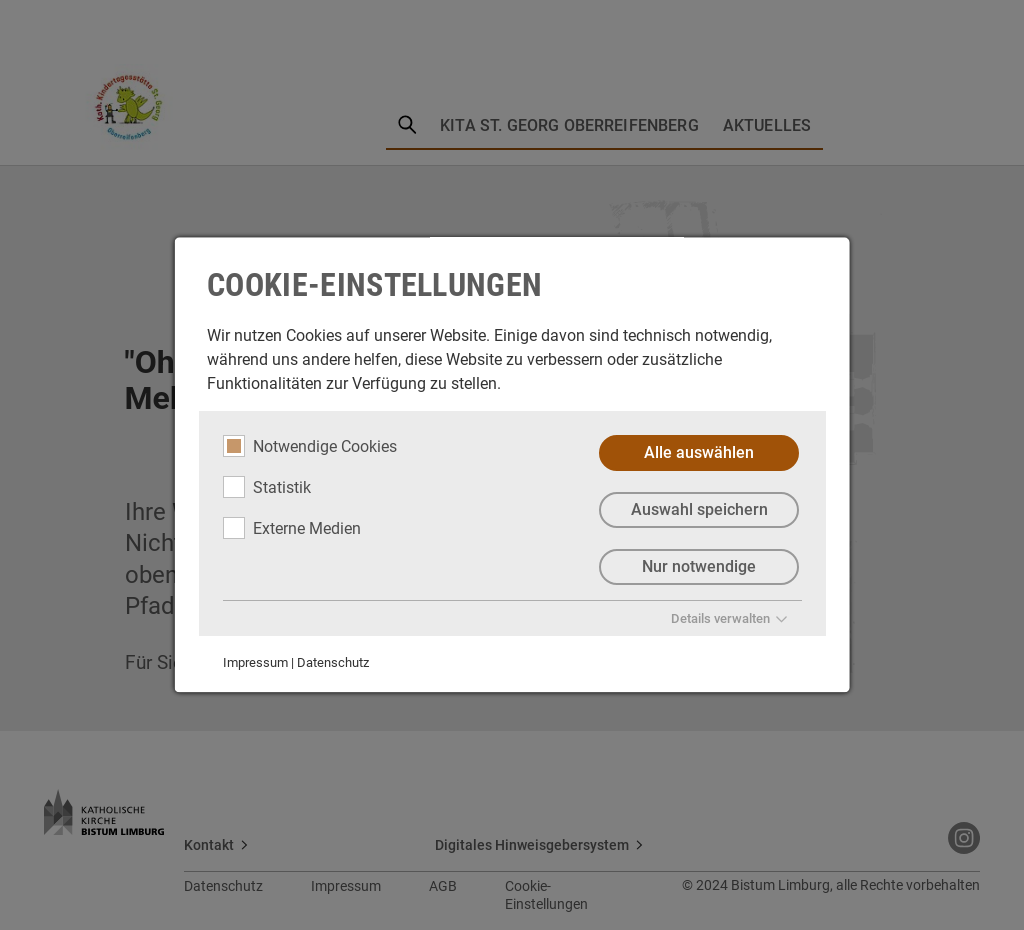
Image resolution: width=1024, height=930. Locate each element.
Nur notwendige (699, 566)
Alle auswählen (699, 452)
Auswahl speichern (698, 509)
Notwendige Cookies (310, 446)
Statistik (267, 487)
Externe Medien (292, 528)
